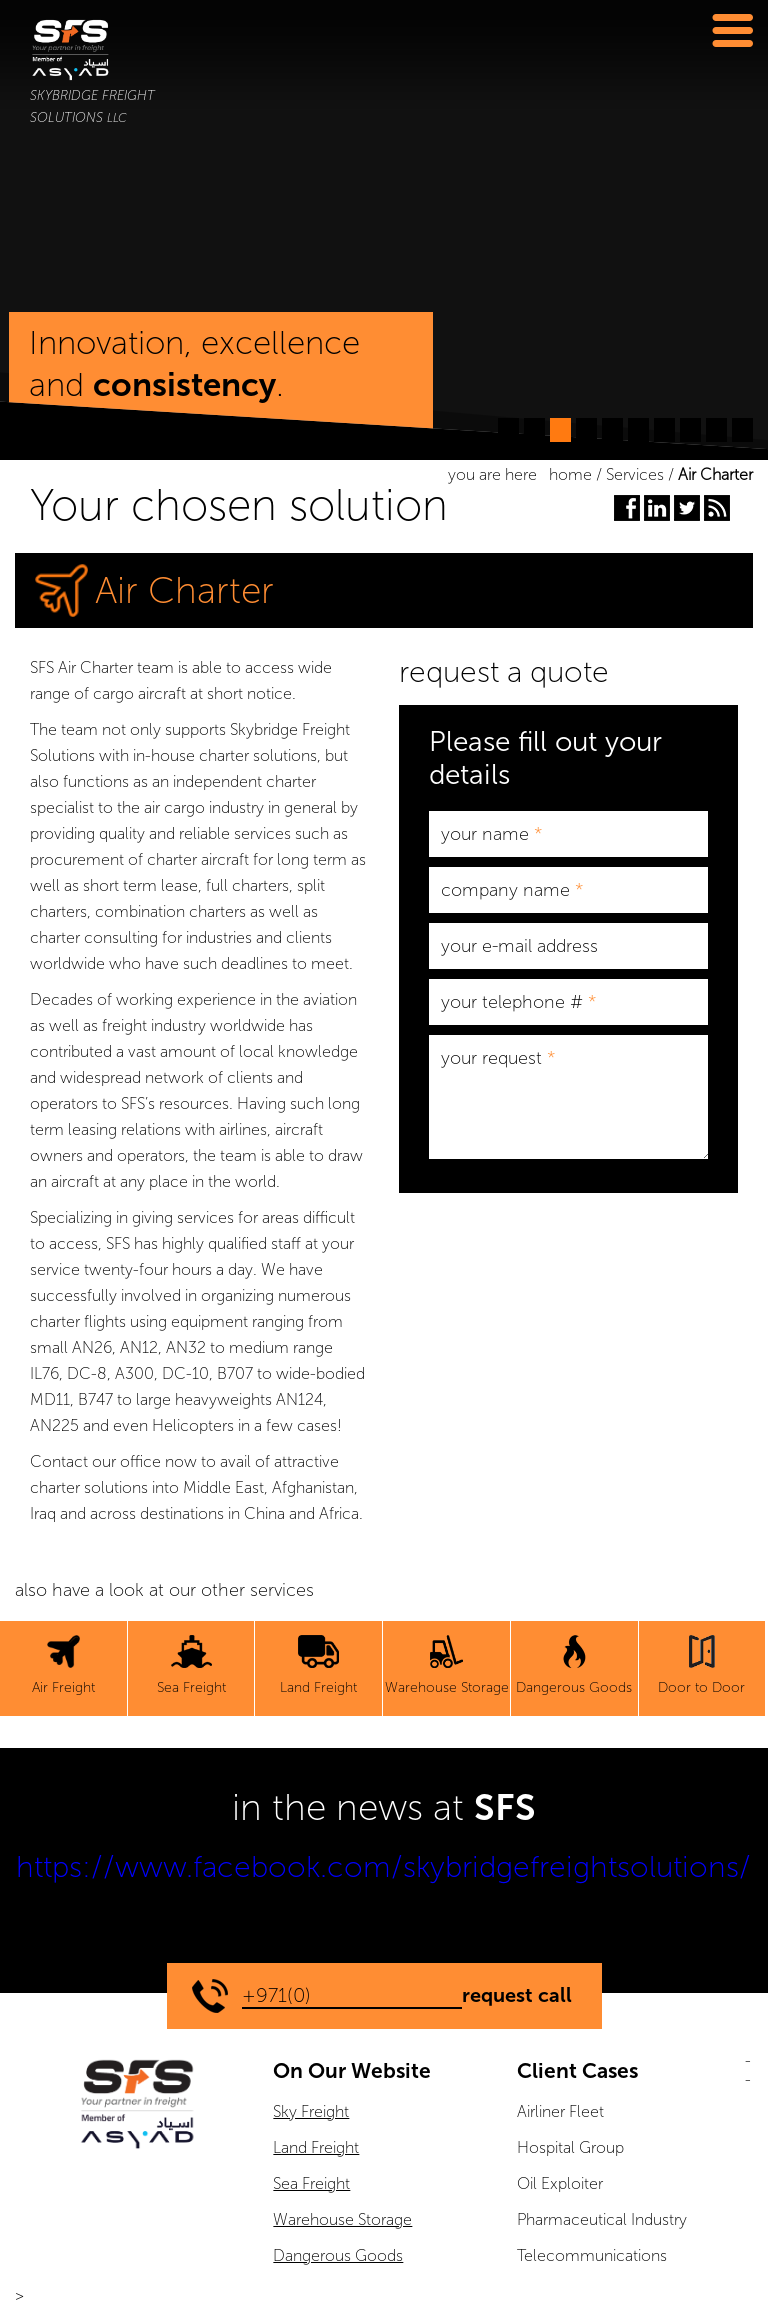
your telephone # (518, 1002)
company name (512, 890)
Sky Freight (311, 2111)
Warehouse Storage (342, 2219)
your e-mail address (519, 946)
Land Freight (316, 2147)
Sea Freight (311, 2183)
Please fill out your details (545, 758)
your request (498, 1058)
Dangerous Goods (338, 2255)
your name (491, 834)
